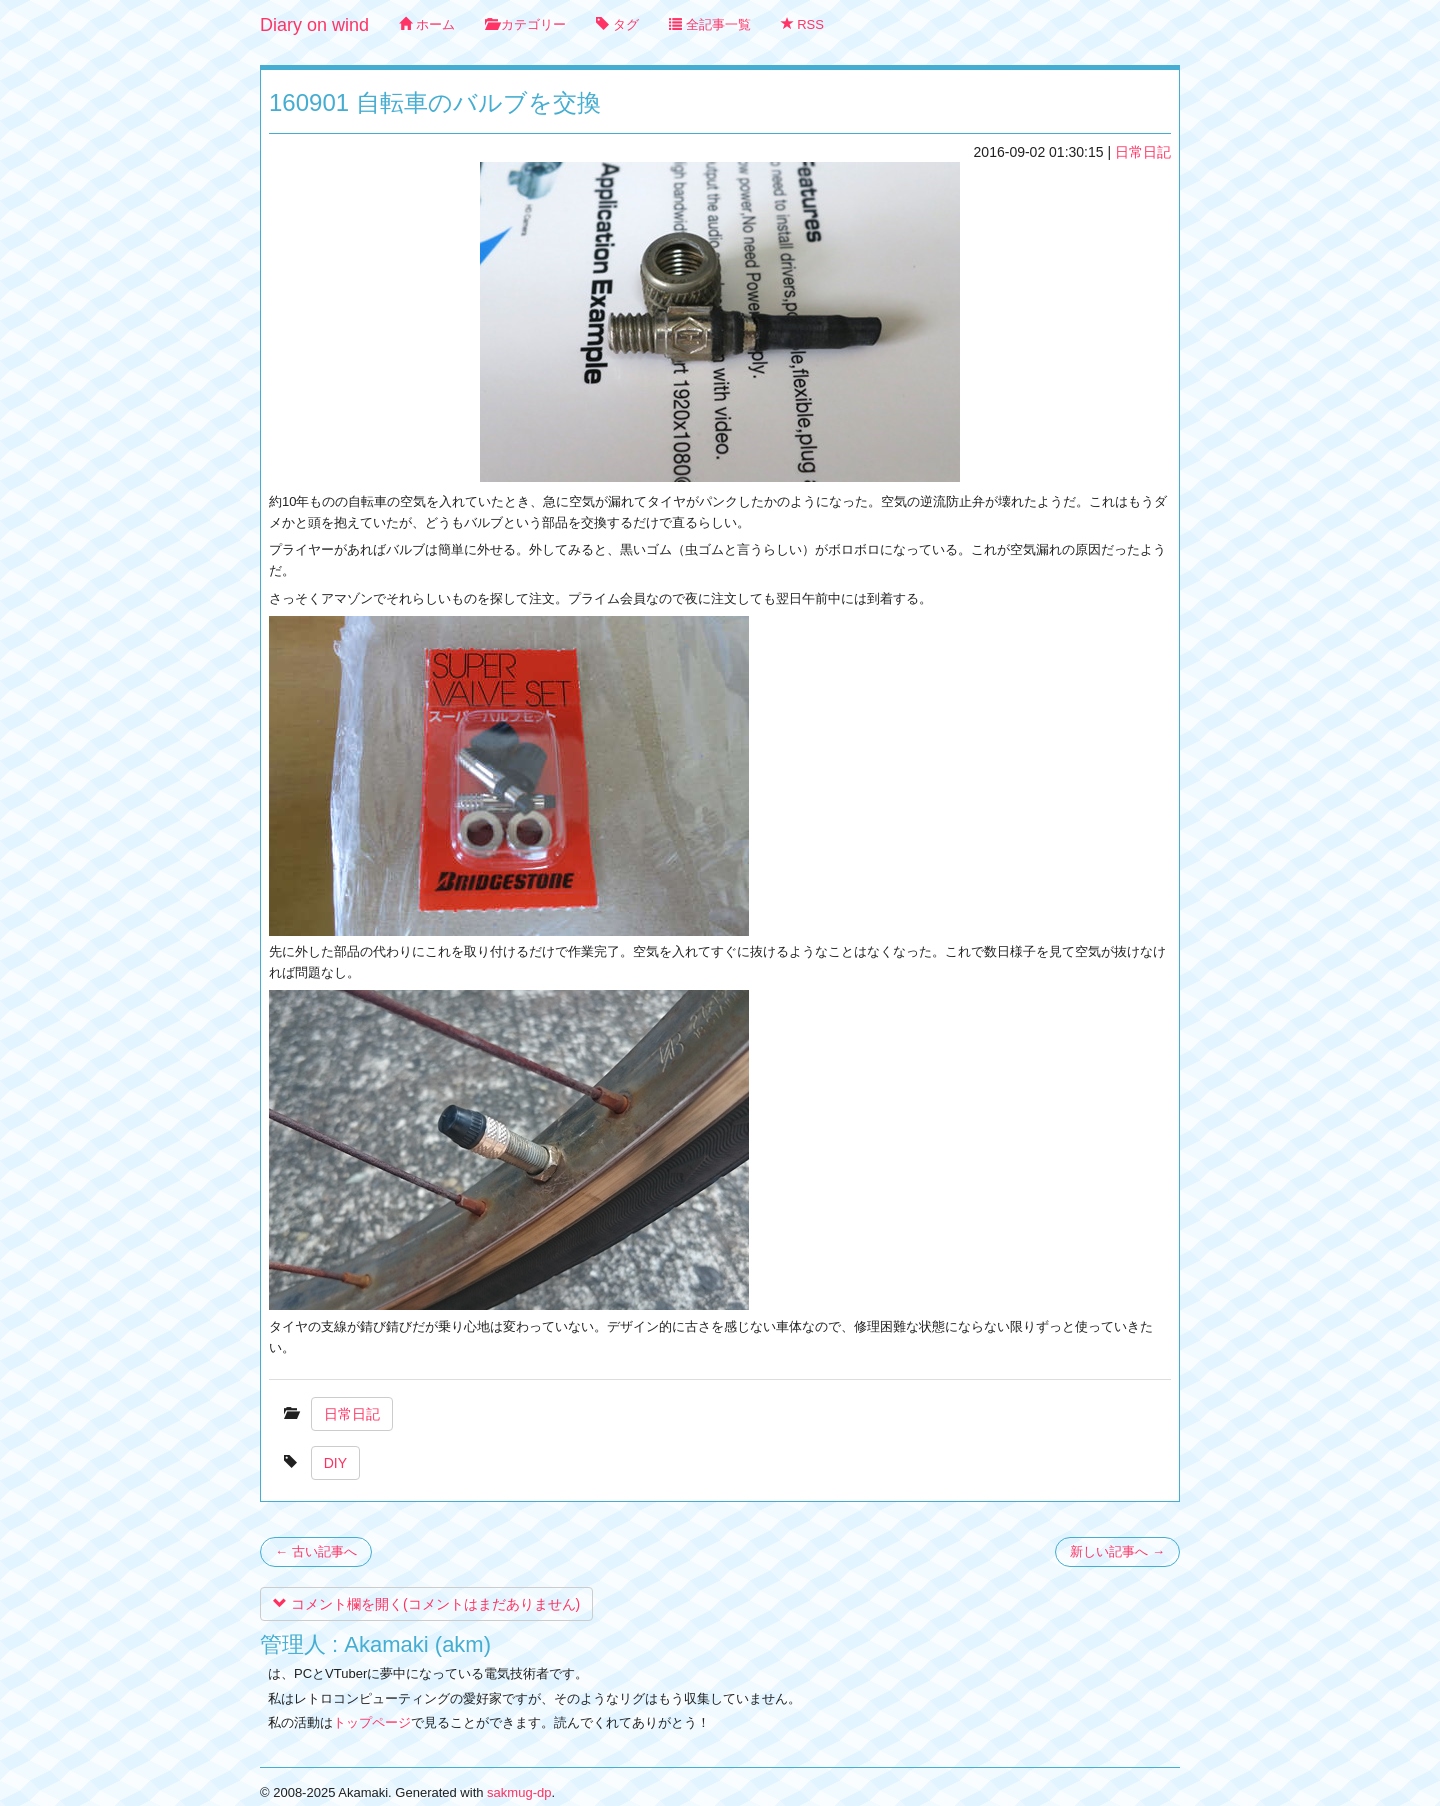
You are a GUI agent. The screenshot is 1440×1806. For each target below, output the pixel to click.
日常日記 (1143, 152)
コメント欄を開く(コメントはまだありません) (426, 1604)
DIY (335, 1463)
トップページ (372, 1722)
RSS (802, 24)
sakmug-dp (519, 1792)
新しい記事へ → (1117, 1551)
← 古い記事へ (316, 1551)
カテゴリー (526, 24)
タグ (617, 24)
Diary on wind (314, 25)
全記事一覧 (710, 24)
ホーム (427, 24)
